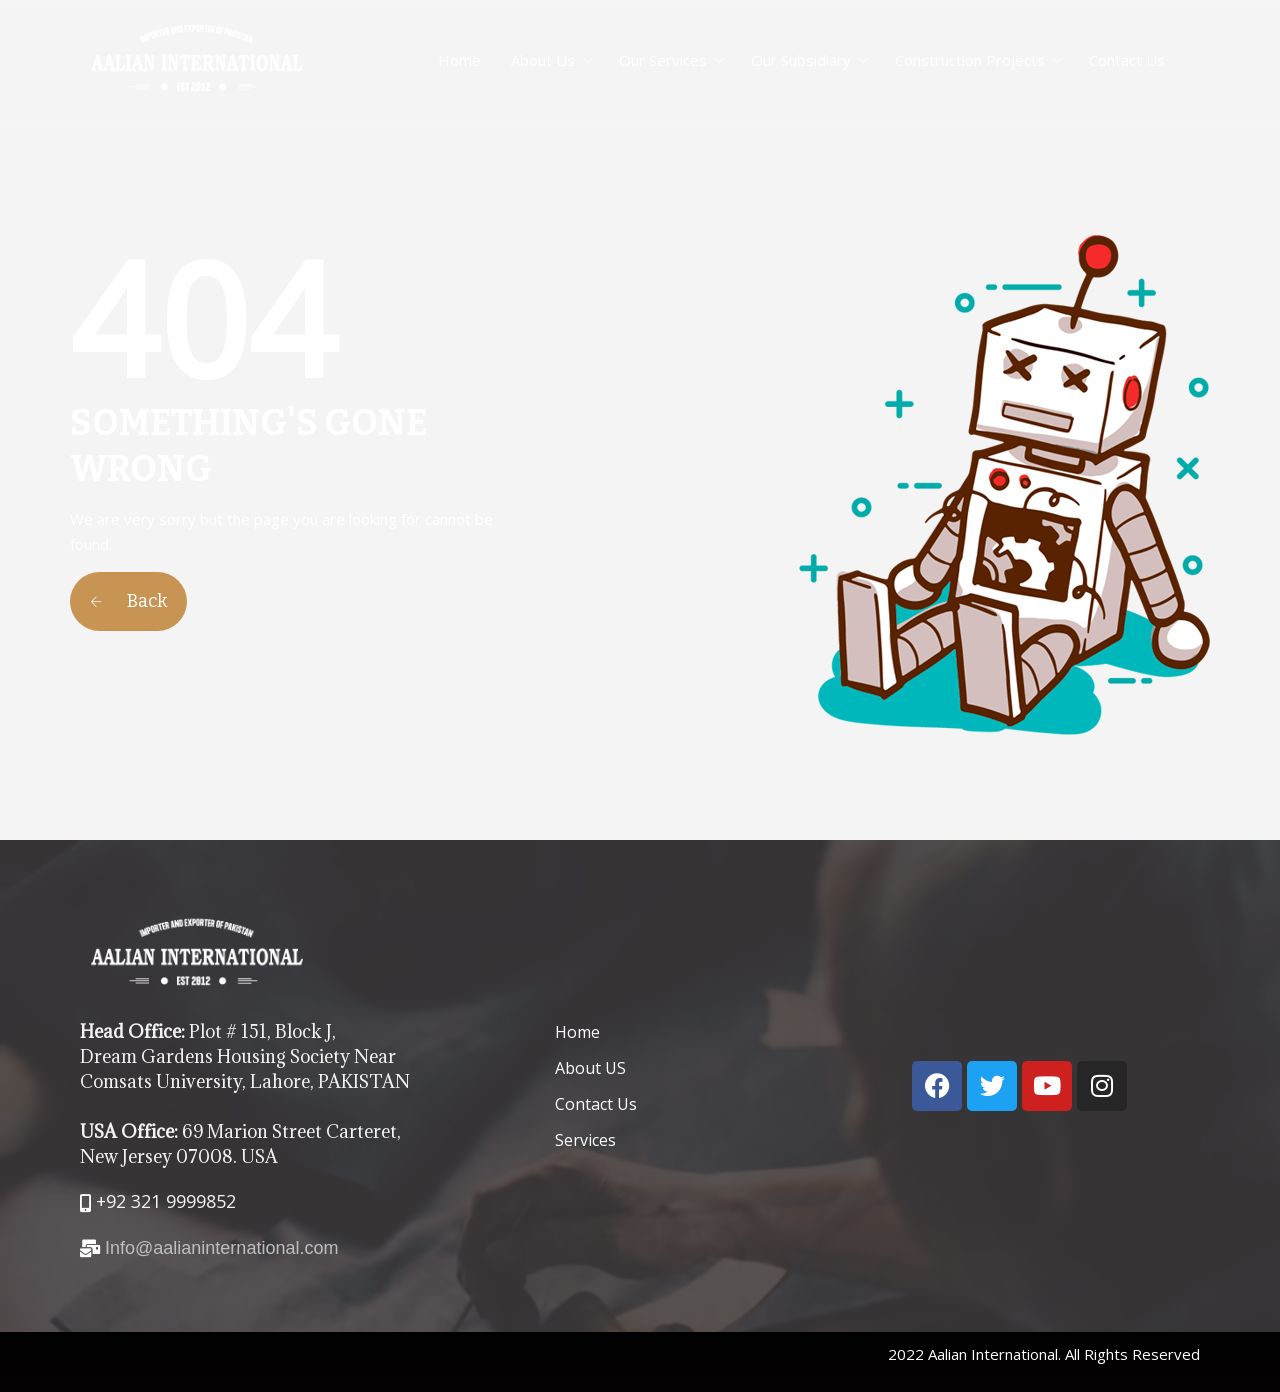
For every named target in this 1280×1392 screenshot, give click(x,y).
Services (585, 1140)
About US (590, 1068)
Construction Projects (970, 60)
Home (459, 60)
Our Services (663, 60)
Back (128, 601)
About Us (543, 60)
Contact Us (1127, 60)
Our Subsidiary (801, 60)
